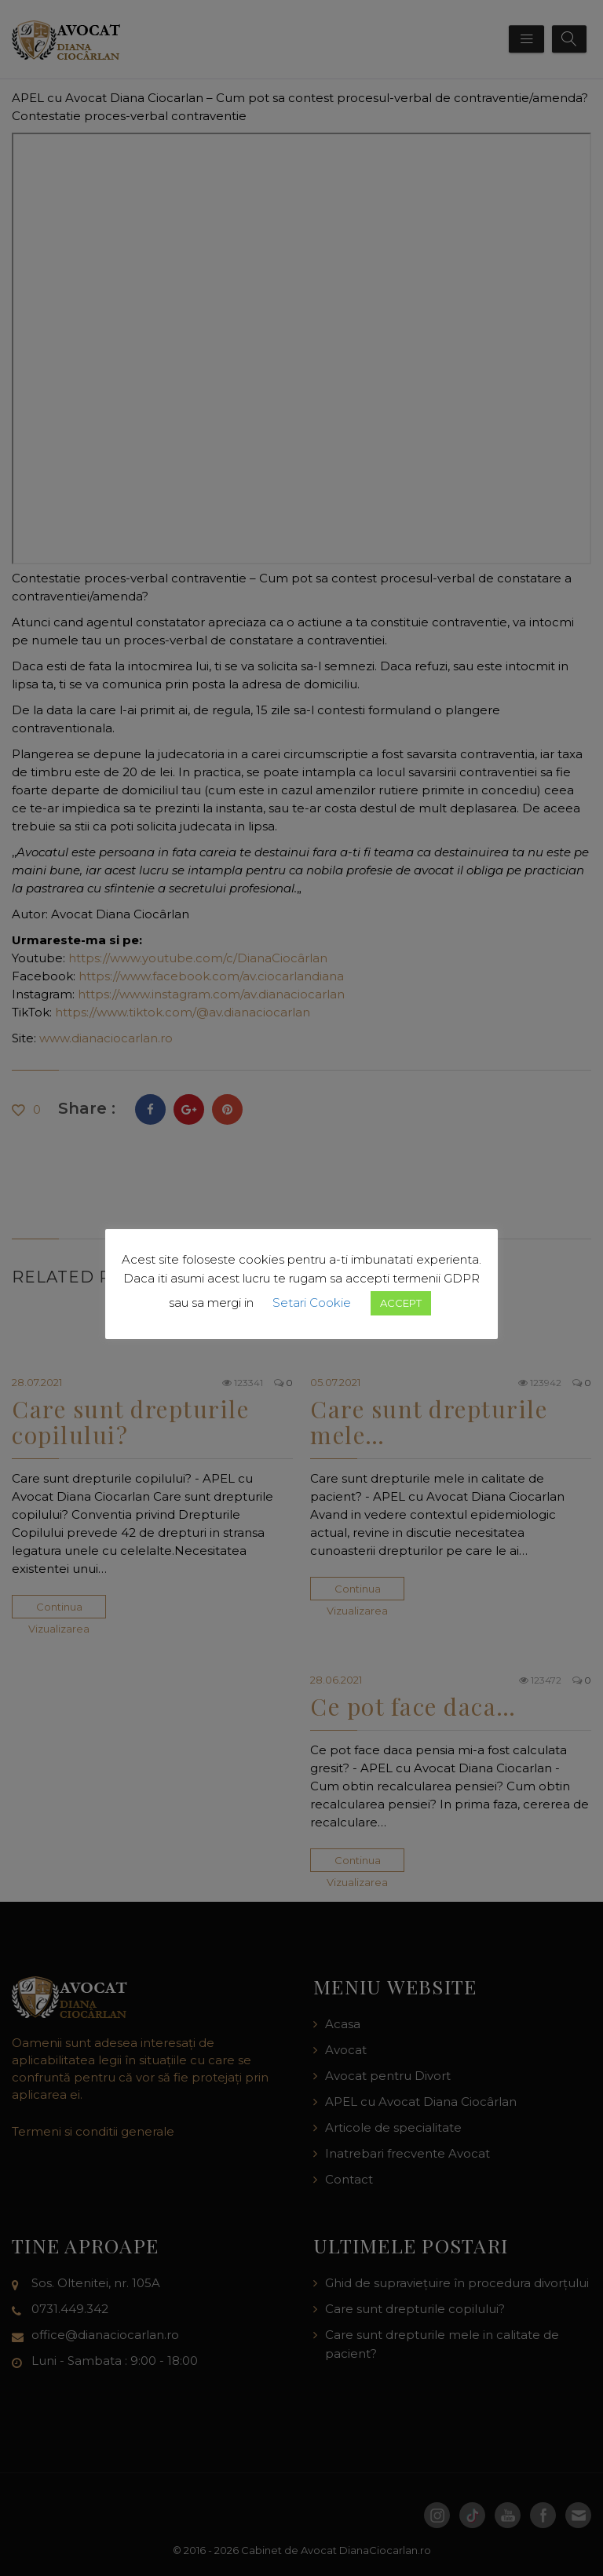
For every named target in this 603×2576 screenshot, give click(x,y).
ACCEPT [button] (401, 1303)
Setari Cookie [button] (311, 1302)
